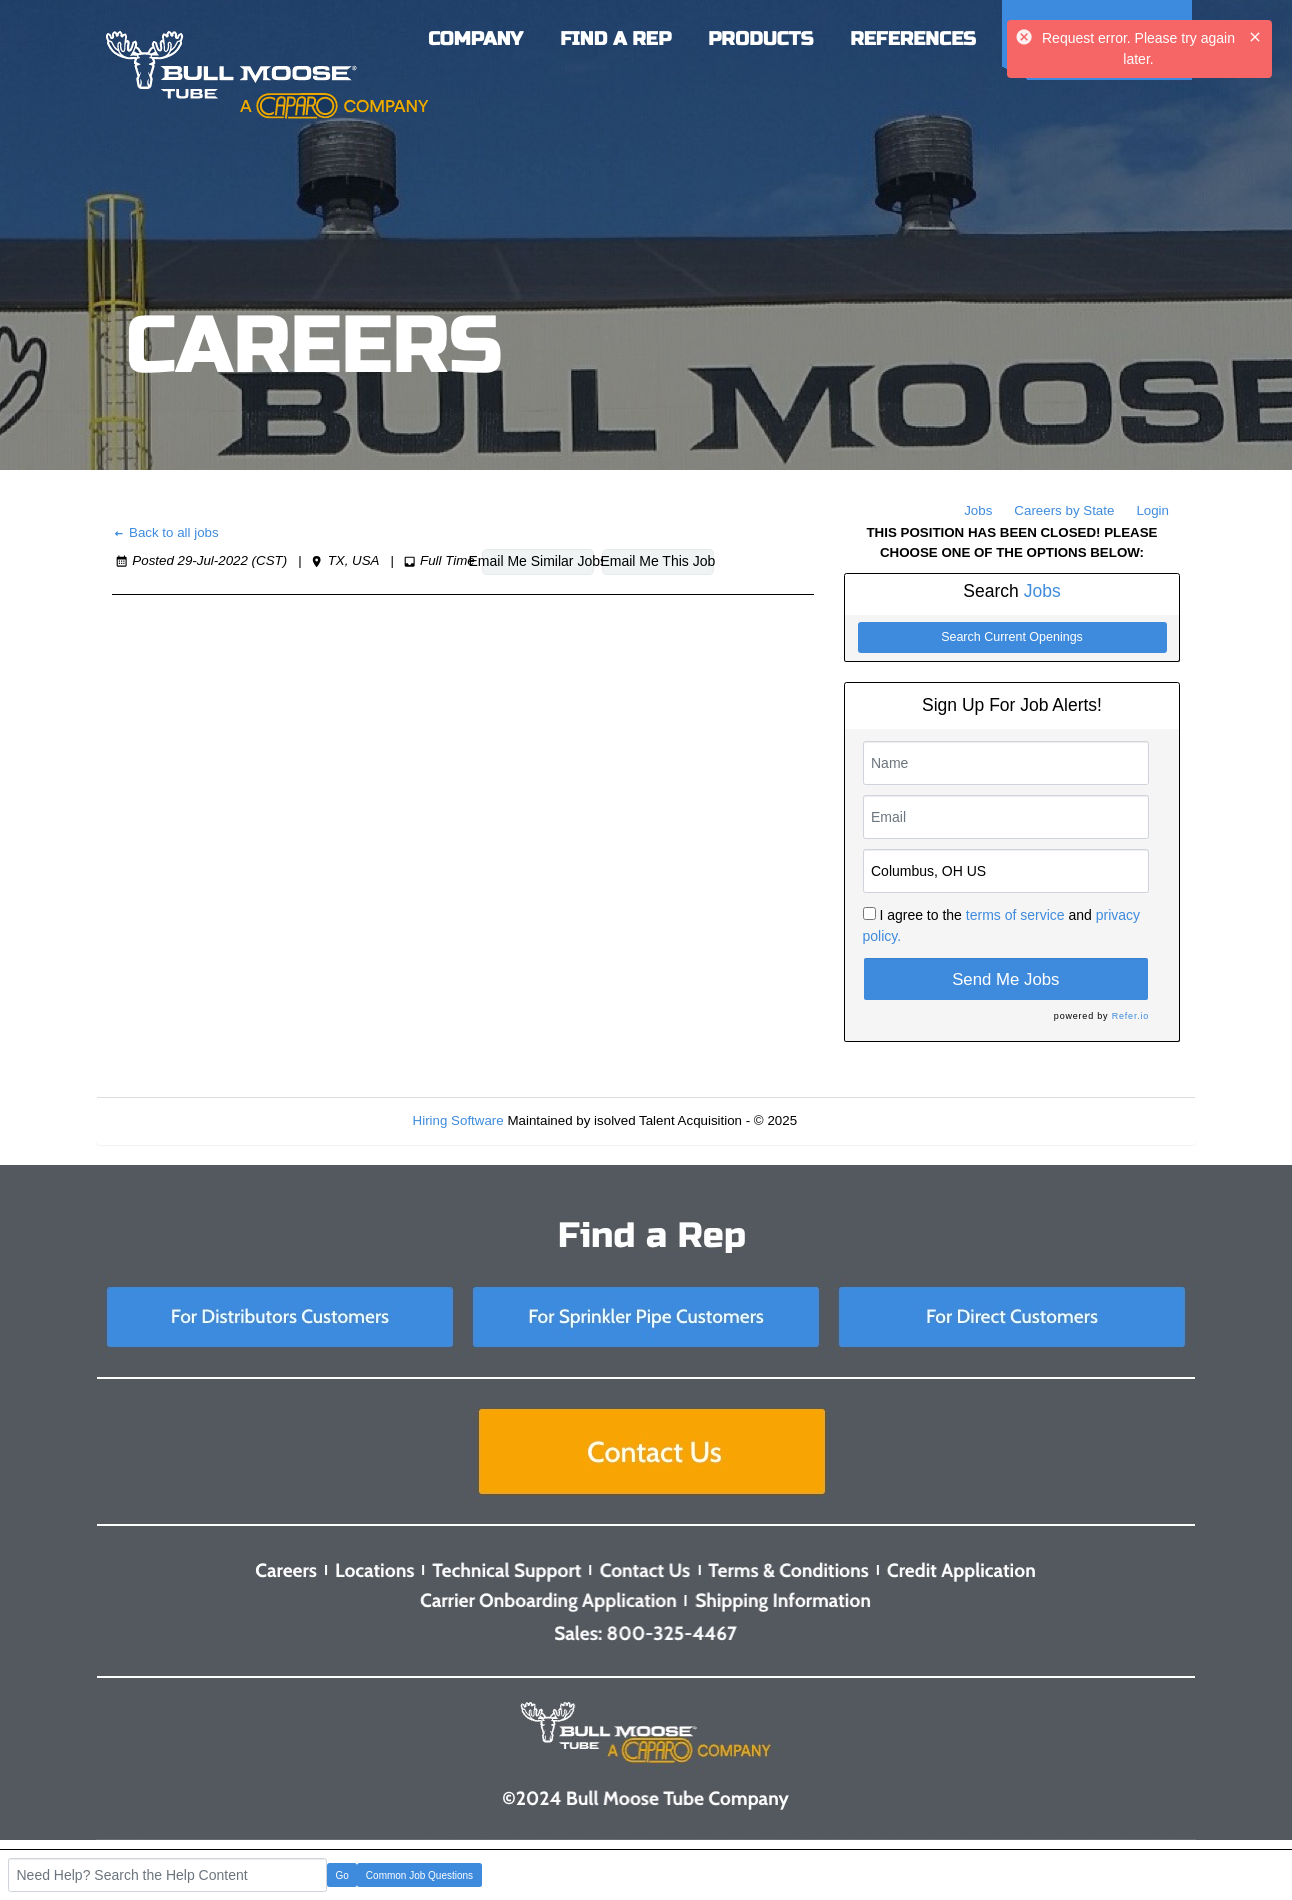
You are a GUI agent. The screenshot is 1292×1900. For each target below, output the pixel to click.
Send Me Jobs (1005, 979)
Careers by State (1064, 510)
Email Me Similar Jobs (538, 561)
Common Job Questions (419, 1875)
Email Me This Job (658, 561)
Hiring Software (458, 1120)
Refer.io (1130, 1016)
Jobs (978, 510)
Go (342, 1875)
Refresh (856, 1120)
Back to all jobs (165, 532)
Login (1152, 510)
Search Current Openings (1012, 637)
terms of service (1015, 915)
